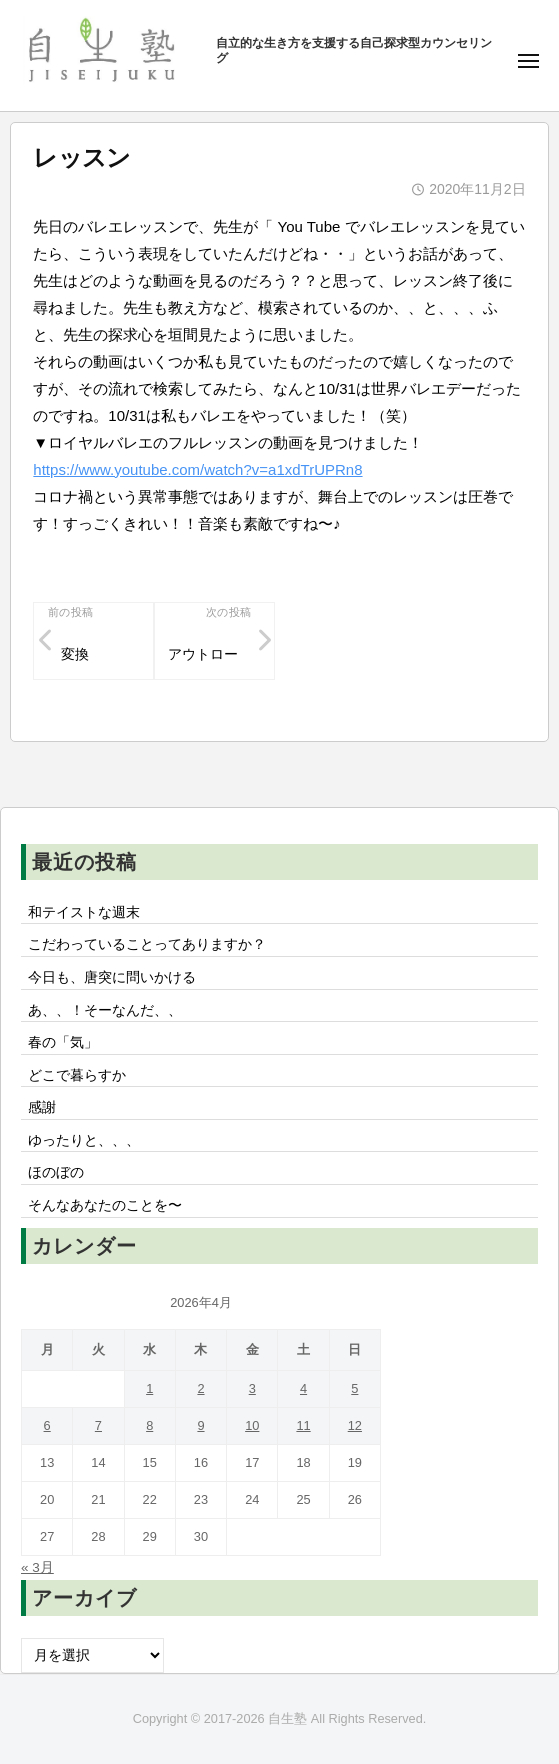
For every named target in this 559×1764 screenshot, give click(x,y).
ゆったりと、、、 (84, 1140)
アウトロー (203, 654)
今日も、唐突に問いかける (112, 977)
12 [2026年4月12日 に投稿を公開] (355, 1425)
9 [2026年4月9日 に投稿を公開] (200, 1425)
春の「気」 (63, 1042)
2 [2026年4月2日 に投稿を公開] (200, 1388)
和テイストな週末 (84, 912)
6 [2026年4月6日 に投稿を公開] (47, 1425)
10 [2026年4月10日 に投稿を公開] (252, 1425)
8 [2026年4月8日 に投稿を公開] (149, 1425)
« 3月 (37, 1567)
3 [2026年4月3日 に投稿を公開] (252, 1388)
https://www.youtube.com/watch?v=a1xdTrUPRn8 (197, 469)
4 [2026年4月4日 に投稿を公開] (303, 1388)
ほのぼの (56, 1172)
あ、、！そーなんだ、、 (105, 1010)
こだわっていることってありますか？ (147, 944)
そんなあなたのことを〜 (105, 1205)
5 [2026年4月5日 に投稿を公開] (354, 1388)
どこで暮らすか (77, 1075)
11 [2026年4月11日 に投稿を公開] (303, 1425)
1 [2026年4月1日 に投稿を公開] (149, 1388)
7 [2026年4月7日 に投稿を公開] (98, 1425)
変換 (75, 654)
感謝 (42, 1107)
